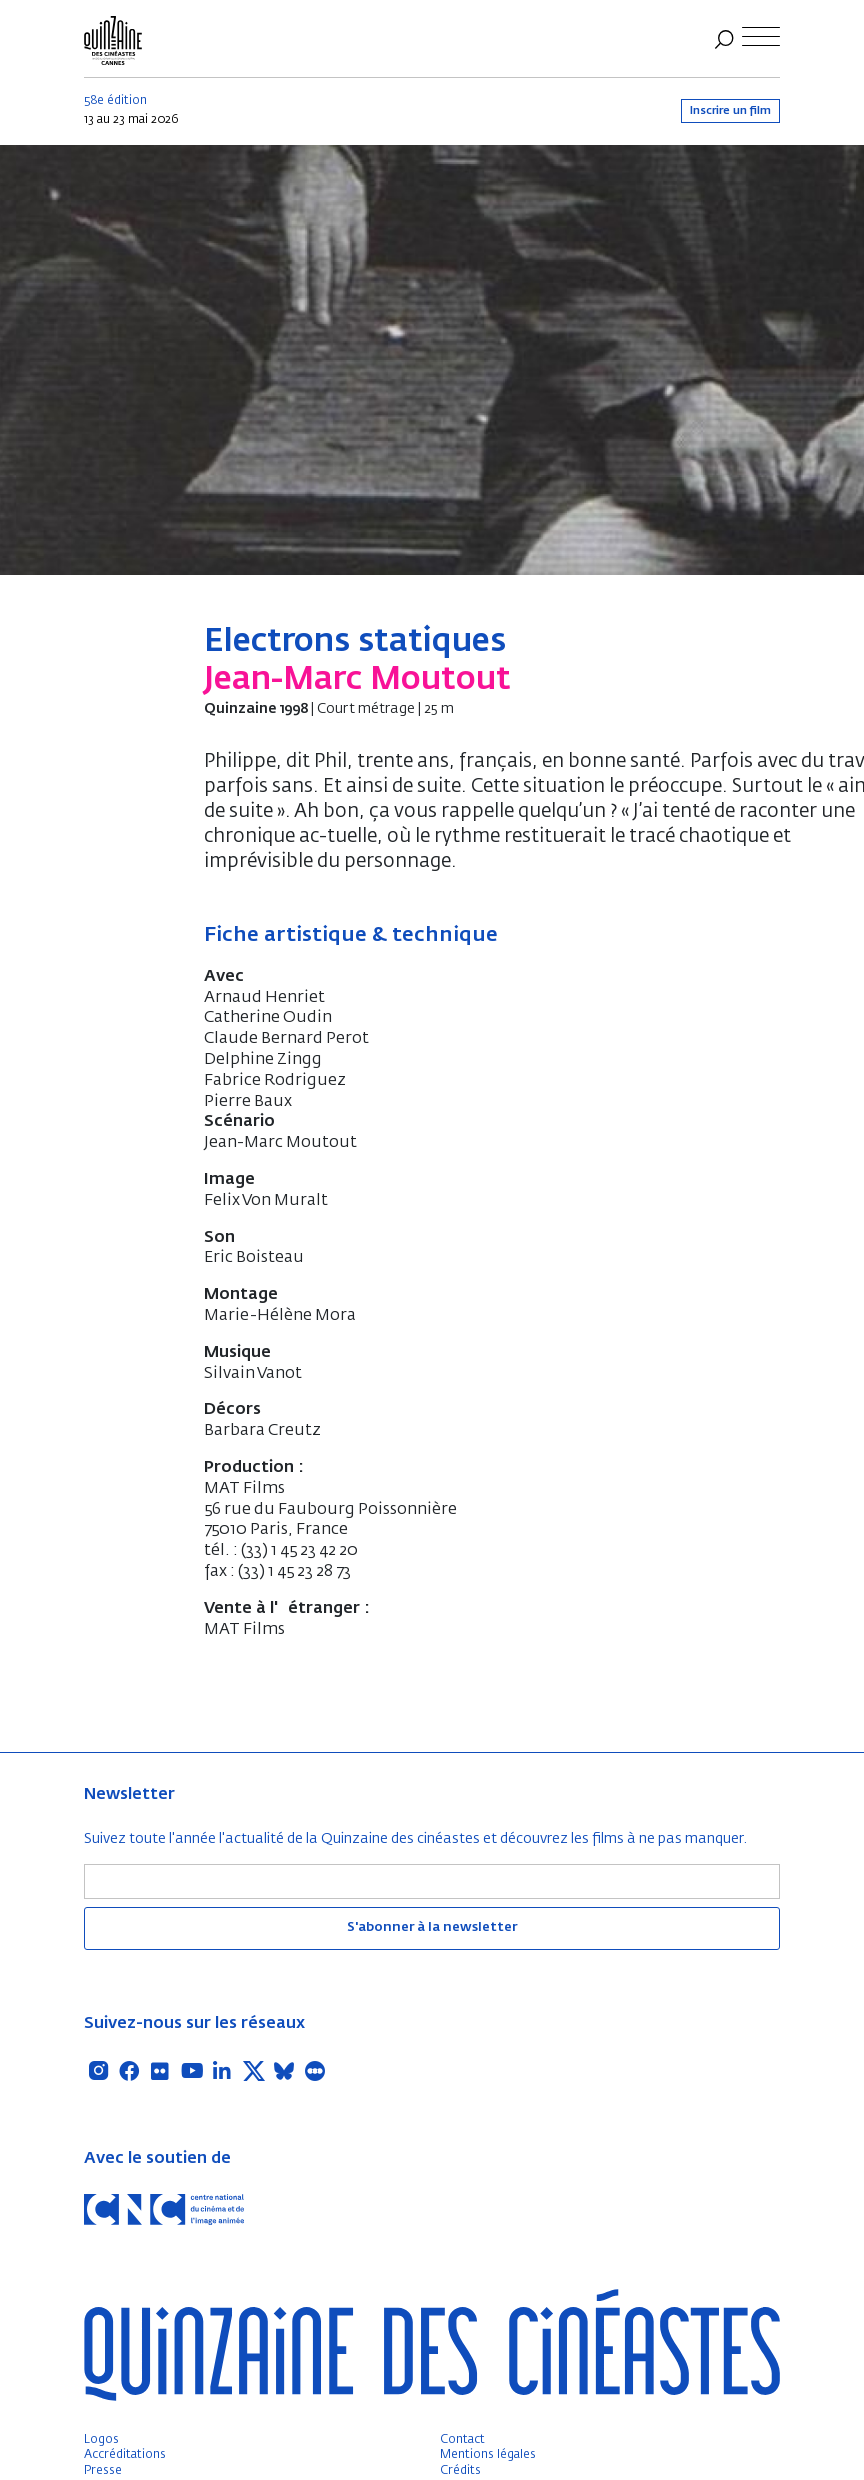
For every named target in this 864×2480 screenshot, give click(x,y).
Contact (462, 2440)
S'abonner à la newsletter (432, 1927)
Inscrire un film (730, 110)
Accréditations (125, 2455)
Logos (101, 2440)
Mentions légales (488, 2455)
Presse (103, 2471)
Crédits (460, 2471)
